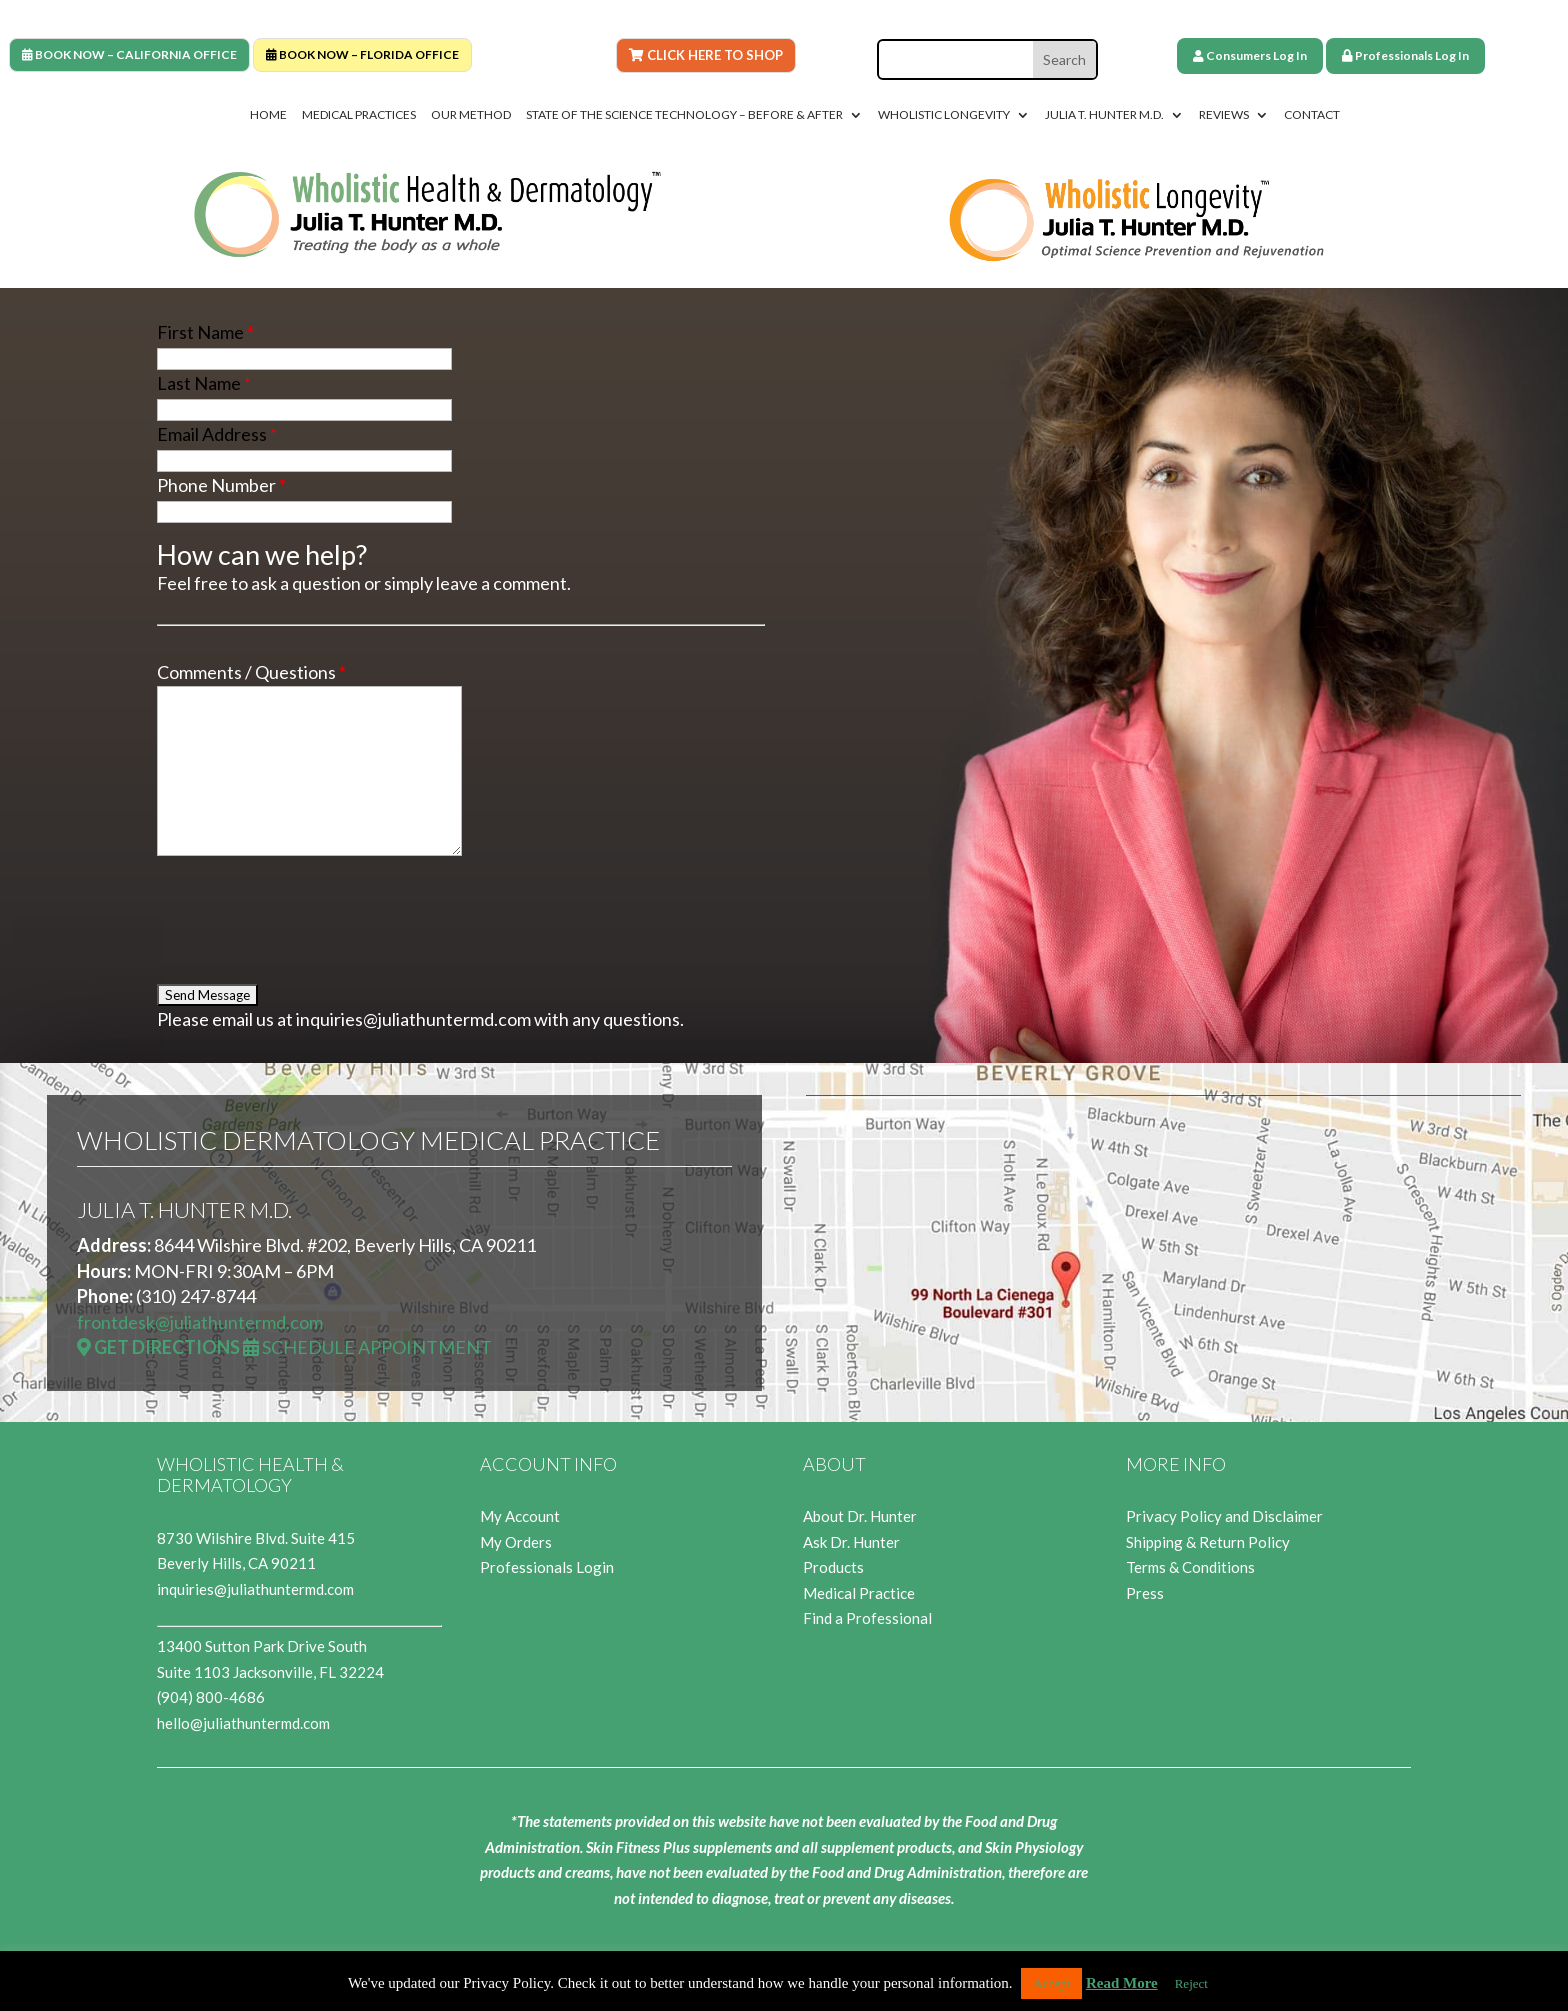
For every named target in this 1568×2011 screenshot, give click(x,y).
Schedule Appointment (367, 1347)
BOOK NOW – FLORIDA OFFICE (362, 54)
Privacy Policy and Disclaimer (1224, 1516)
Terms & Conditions (1190, 1567)
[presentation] (309, 919)
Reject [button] (1191, 1983)
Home (268, 115)
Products (833, 1567)
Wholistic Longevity (944, 115)
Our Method (471, 115)
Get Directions (158, 1347)
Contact (1312, 115)
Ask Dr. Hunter (851, 1542)
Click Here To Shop (706, 55)
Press (1145, 1593)
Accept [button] (1051, 1983)
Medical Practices (359, 115)
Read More (1122, 1983)
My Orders (516, 1542)
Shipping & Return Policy (1208, 1542)
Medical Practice (859, 1593)
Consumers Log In (1250, 55)
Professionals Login (547, 1567)
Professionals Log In (1405, 55)
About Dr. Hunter (860, 1516)
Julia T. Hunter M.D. (1104, 115)
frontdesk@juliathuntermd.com (200, 1322)
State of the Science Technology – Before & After (684, 115)
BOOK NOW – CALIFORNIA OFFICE (129, 54)
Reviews (1224, 115)
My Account (520, 1516)
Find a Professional (867, 1618)
